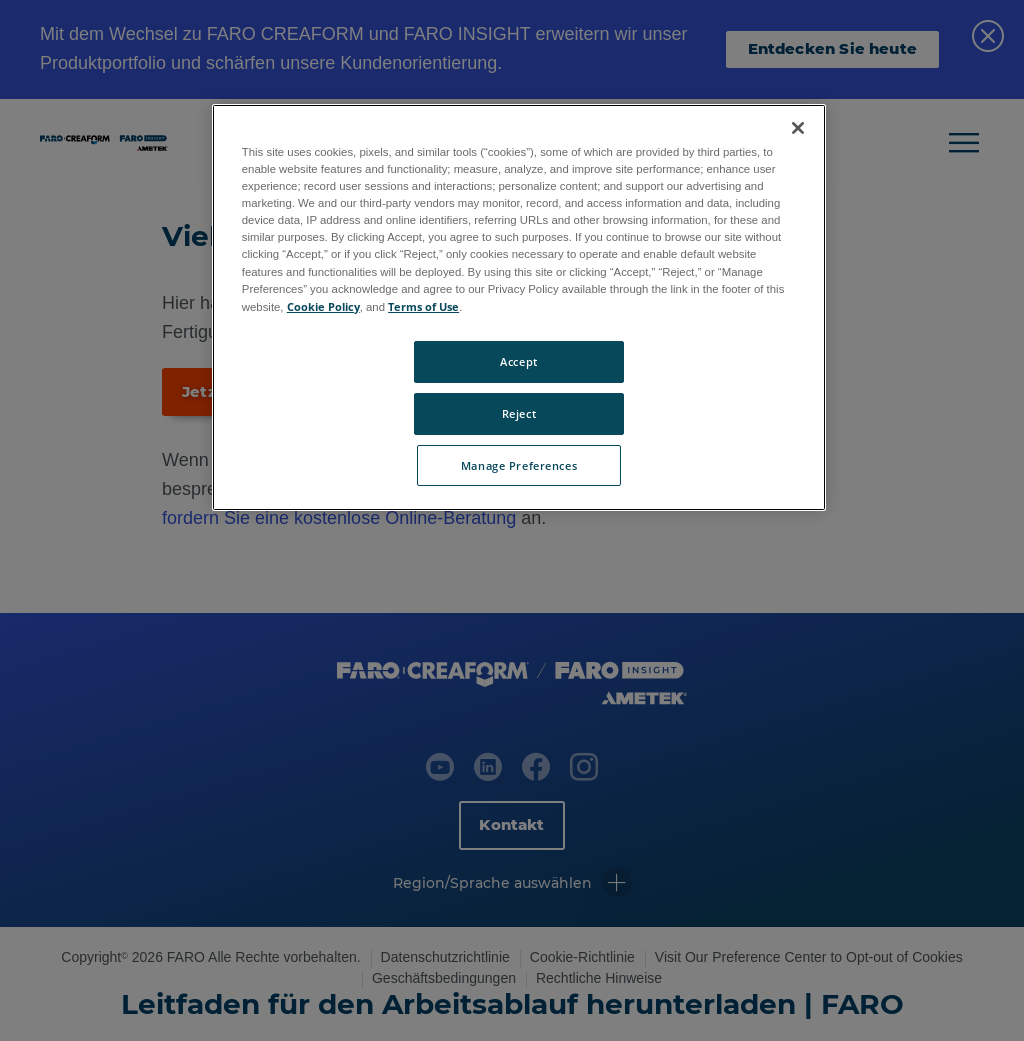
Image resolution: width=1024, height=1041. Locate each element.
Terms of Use (423, 306)
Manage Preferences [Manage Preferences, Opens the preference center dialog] (519, 465)
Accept (518, 361)
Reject (519, 413)
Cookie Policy (323, 306)
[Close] (798, 128)
